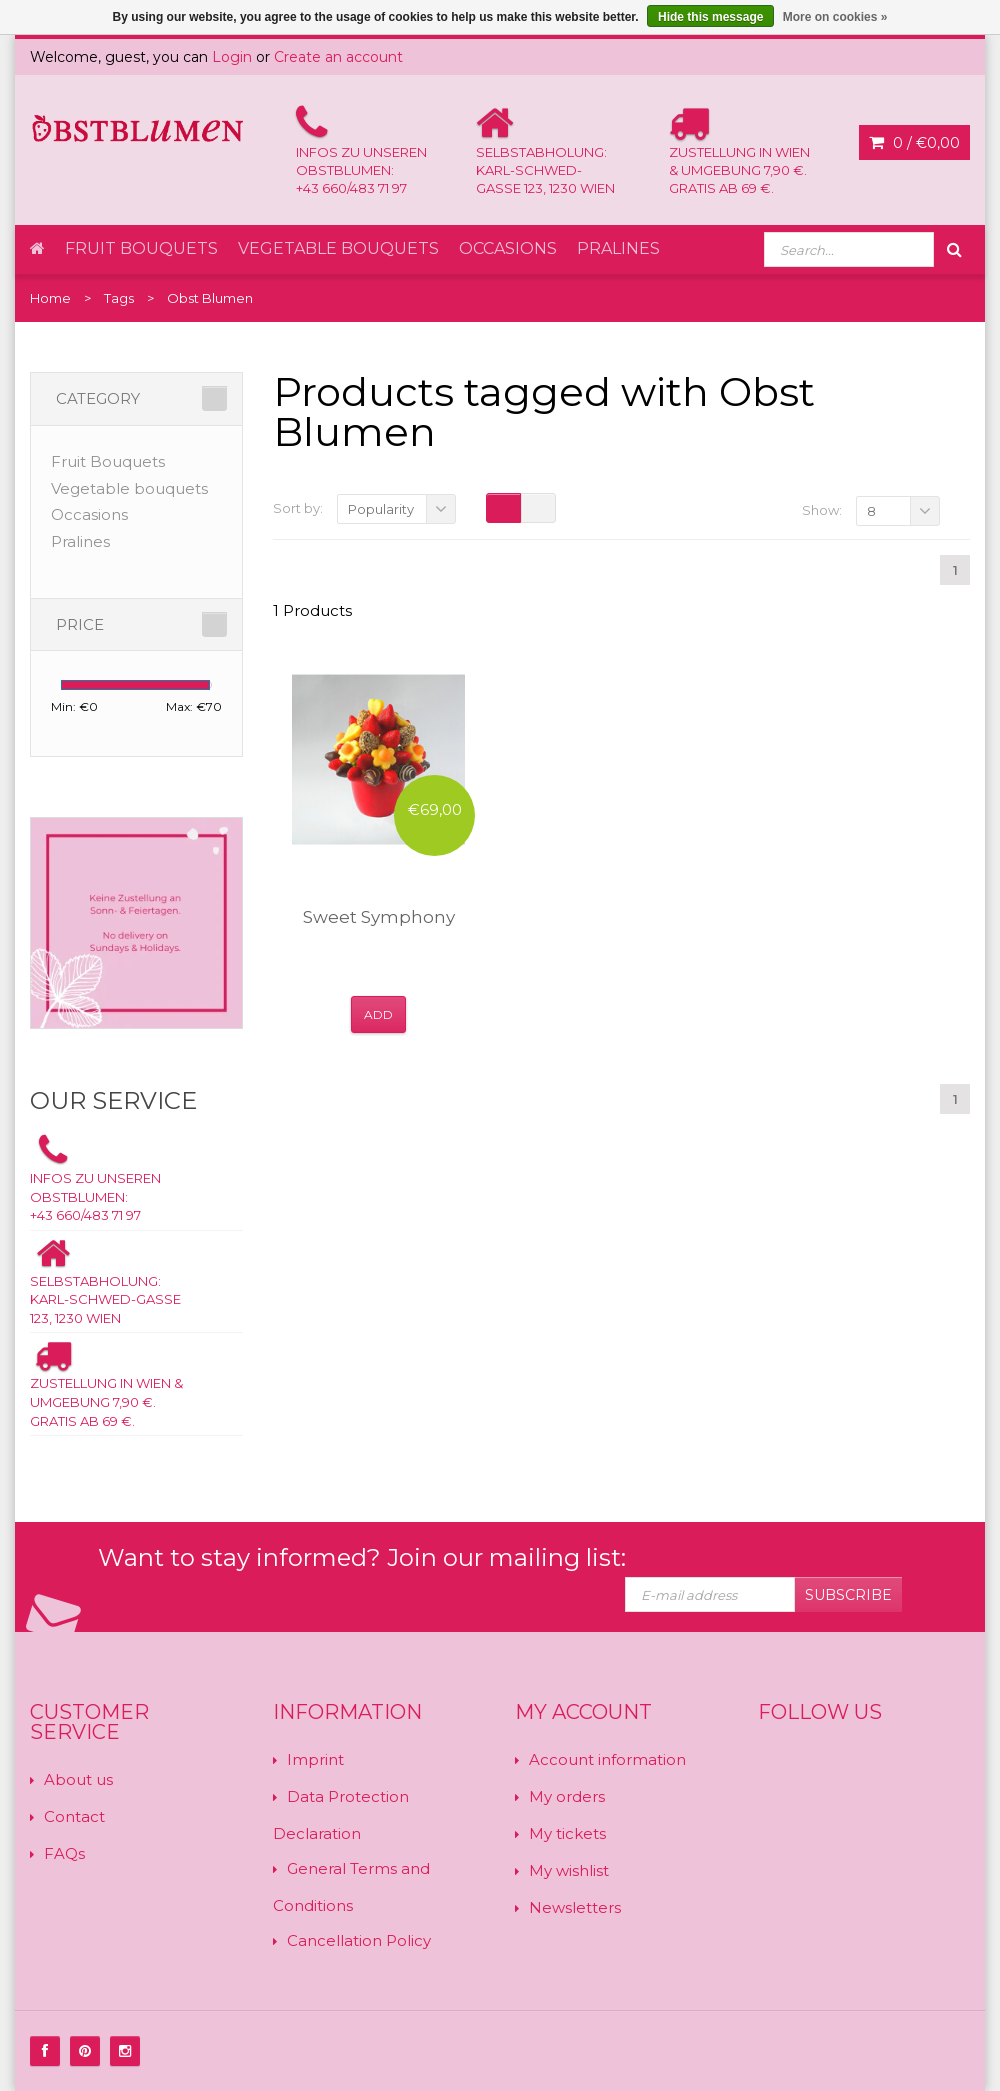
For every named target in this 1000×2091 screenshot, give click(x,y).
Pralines (618, 248)
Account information (607, 1759)
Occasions (508, 248)
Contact (74, 1816)
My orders (567, 1796)
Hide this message (710, 17)
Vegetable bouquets (338, 248)
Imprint (315, 1759)
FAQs (64, 1853)
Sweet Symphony (379, 917)
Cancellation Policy (359, 1940)
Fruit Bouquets (141, 248)
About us (78, 1779)
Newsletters (575, 1907)
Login (232, 57)
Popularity (381, 509)
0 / (914, 143)
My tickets (567, 1833)
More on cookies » (835, 17)
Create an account (338, 57)
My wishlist (569, 1870)
